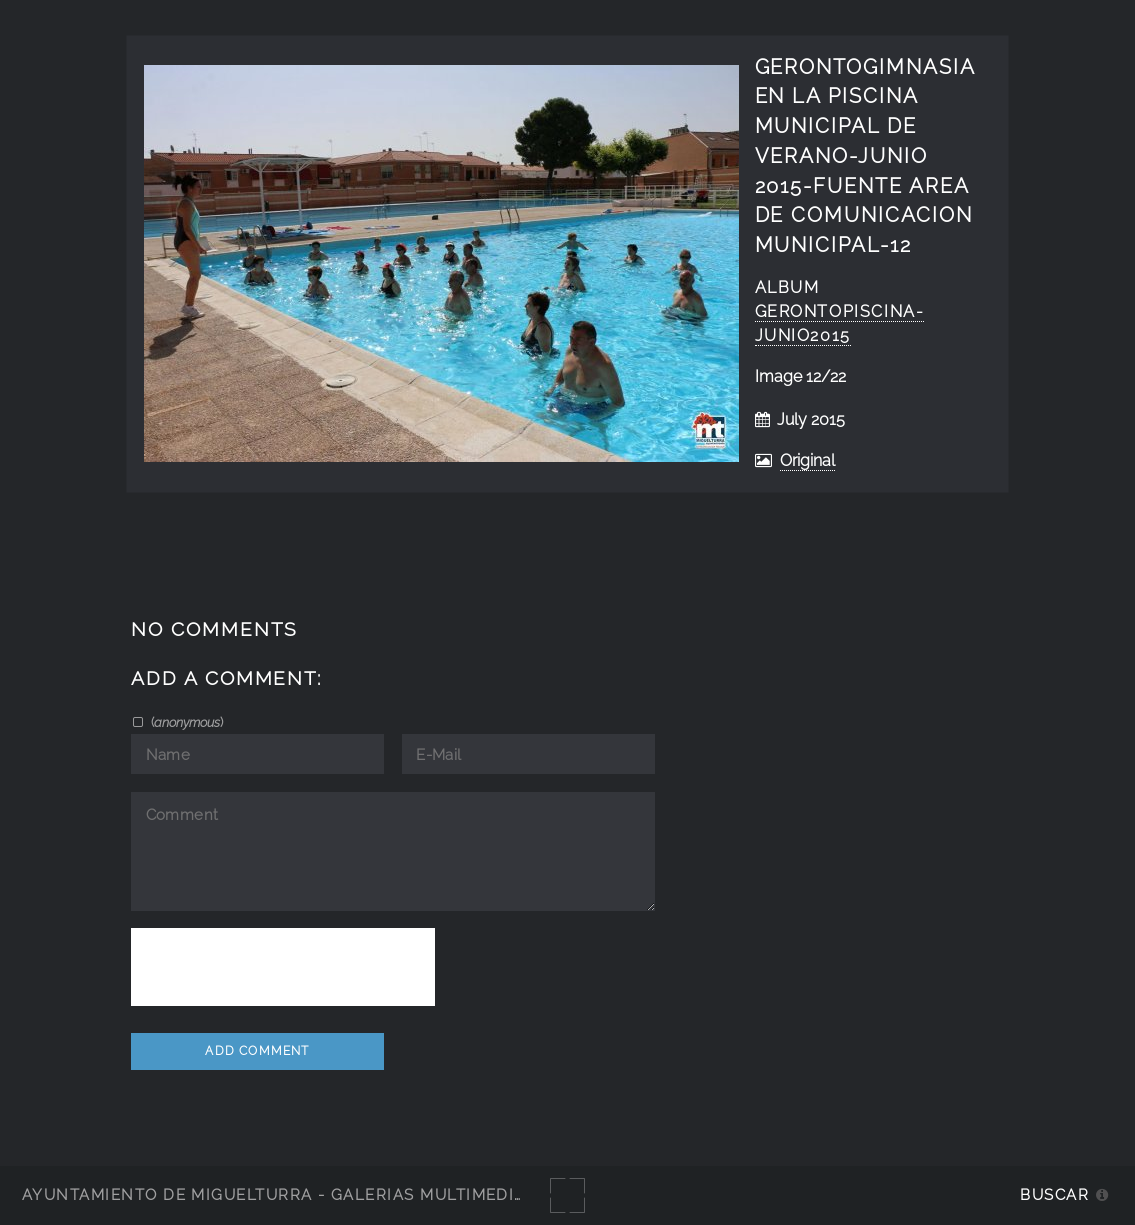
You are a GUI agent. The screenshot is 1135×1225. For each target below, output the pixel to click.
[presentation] (283, 967)
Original (807, 460)
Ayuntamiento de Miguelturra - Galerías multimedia (274, 1194)
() (185, 722)
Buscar (1054, 1194)
